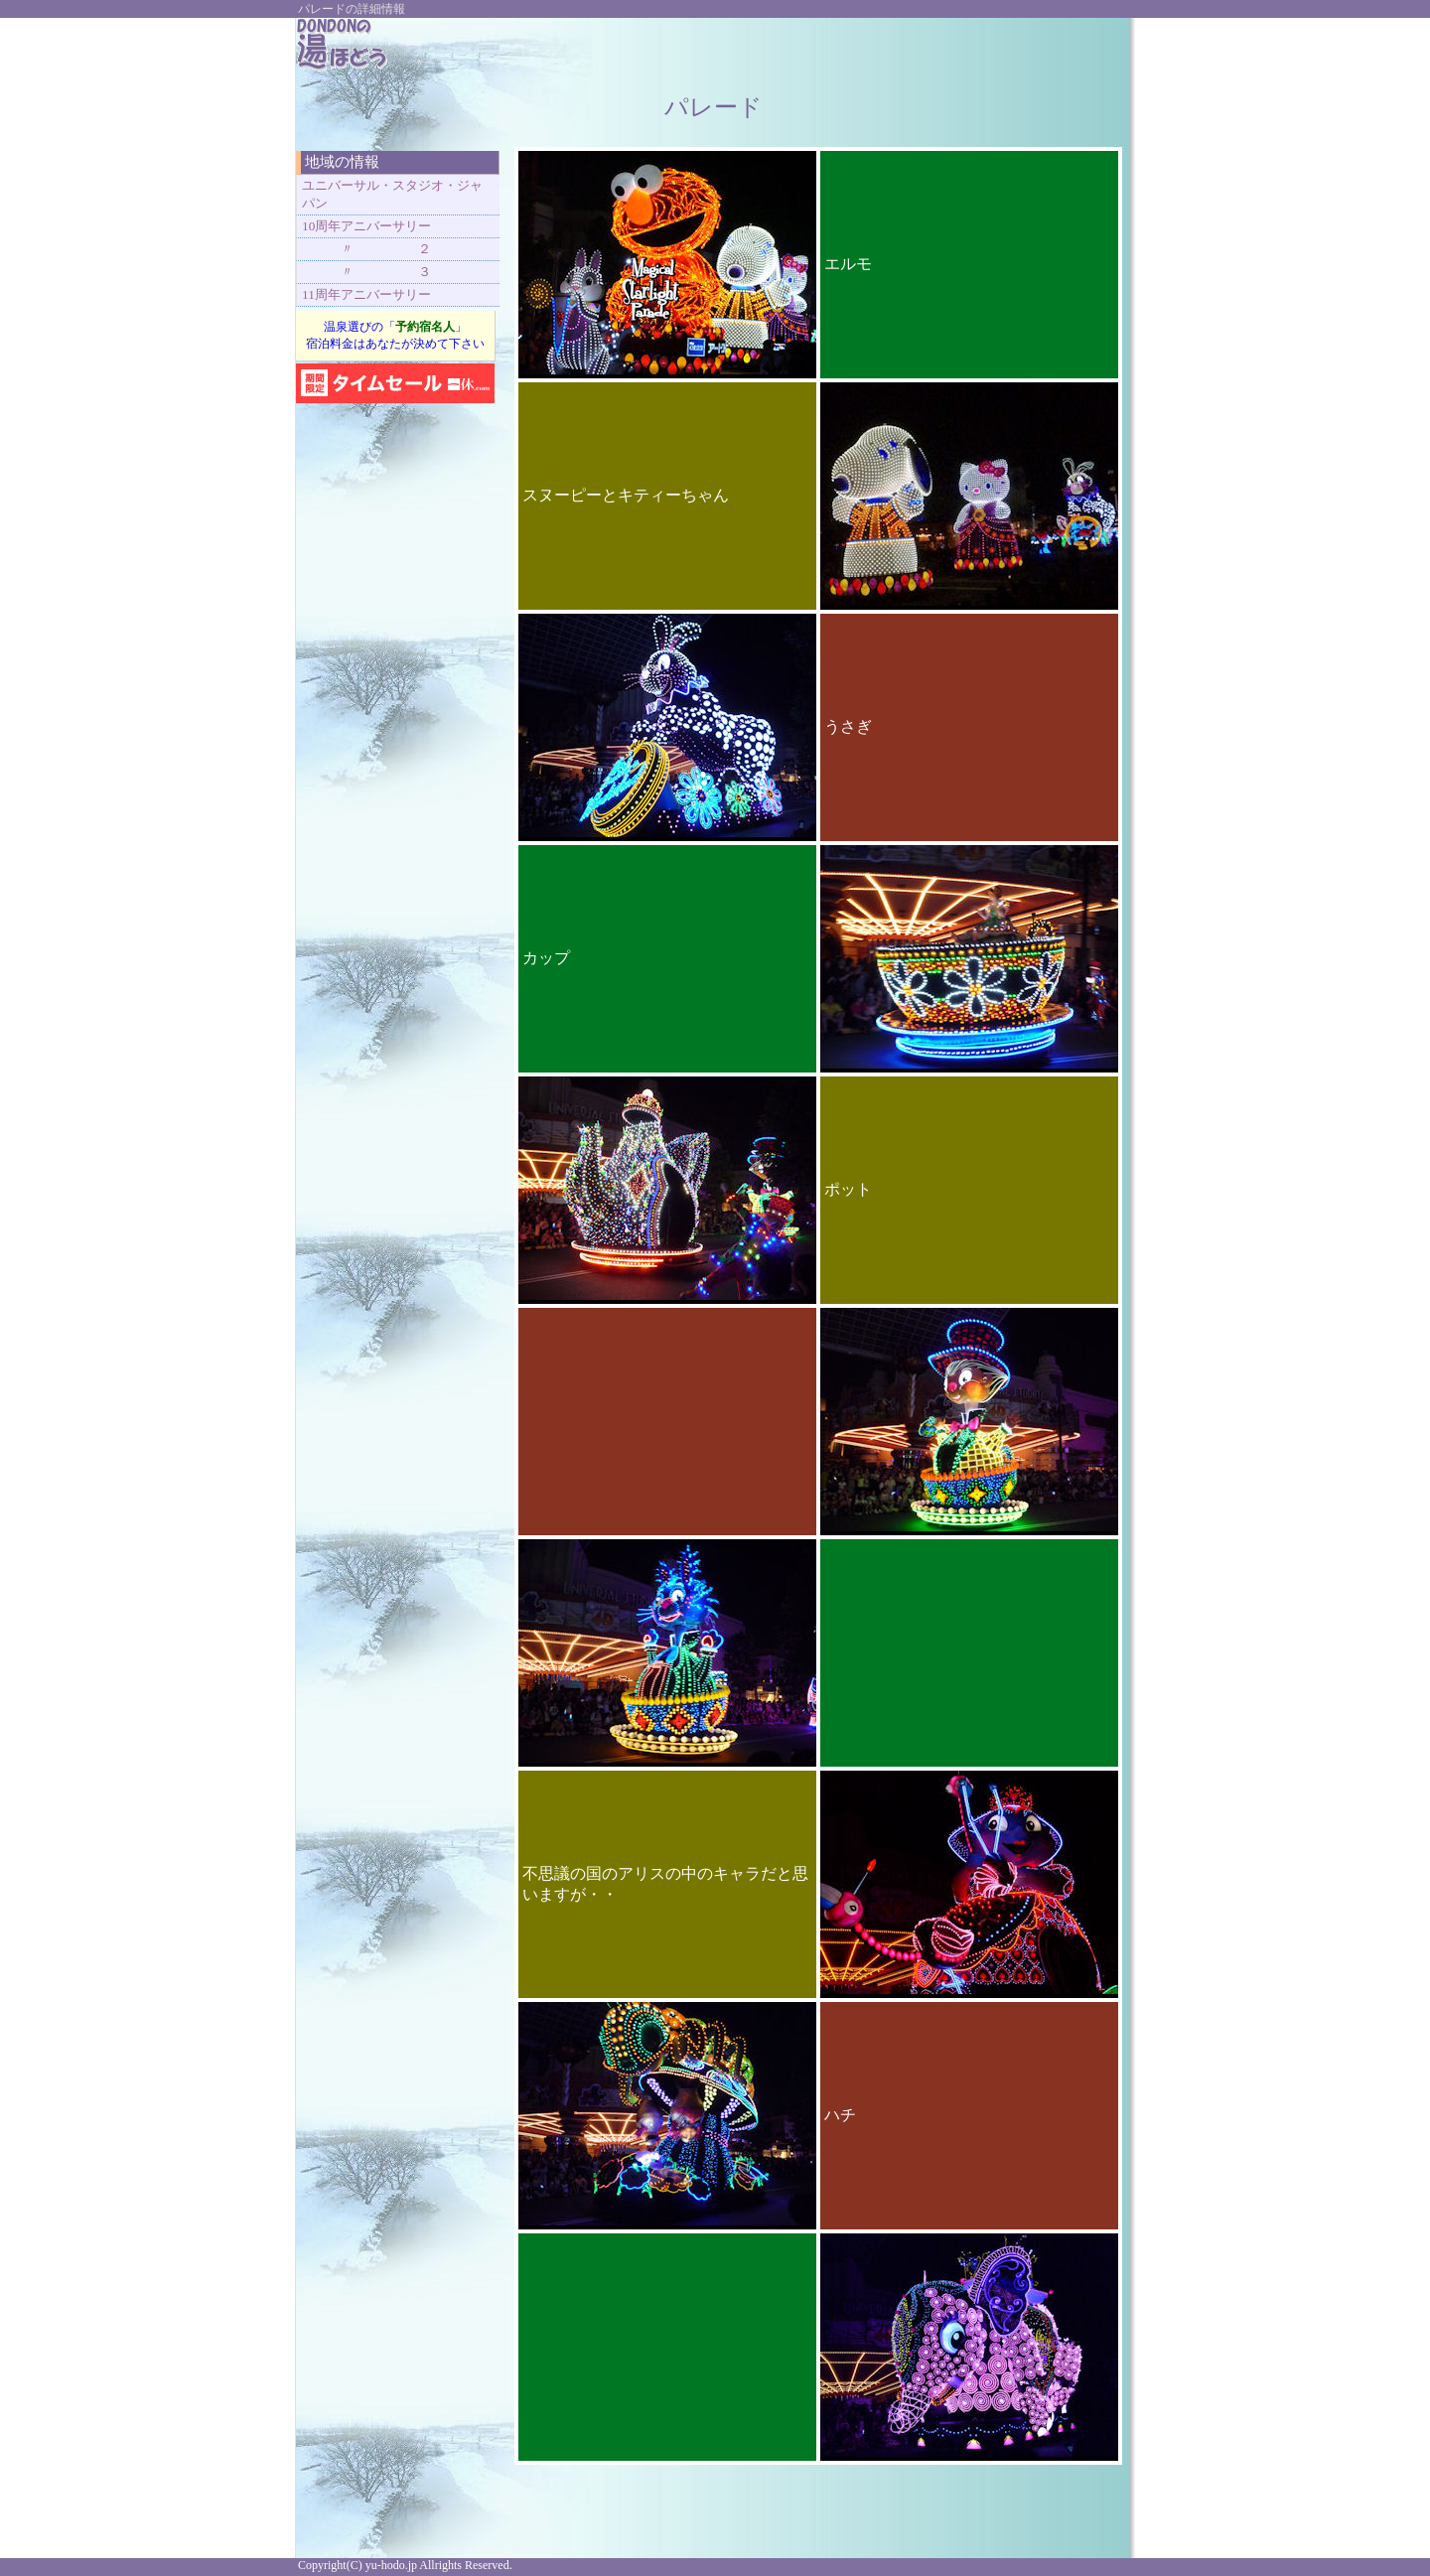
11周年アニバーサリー (366, 294)
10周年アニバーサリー (366, 225)
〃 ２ (366, 248)
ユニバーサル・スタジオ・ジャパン (392, 194)
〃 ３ (366, 271)
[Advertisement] (885, 47)
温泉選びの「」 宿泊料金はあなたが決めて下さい (395, 335)
